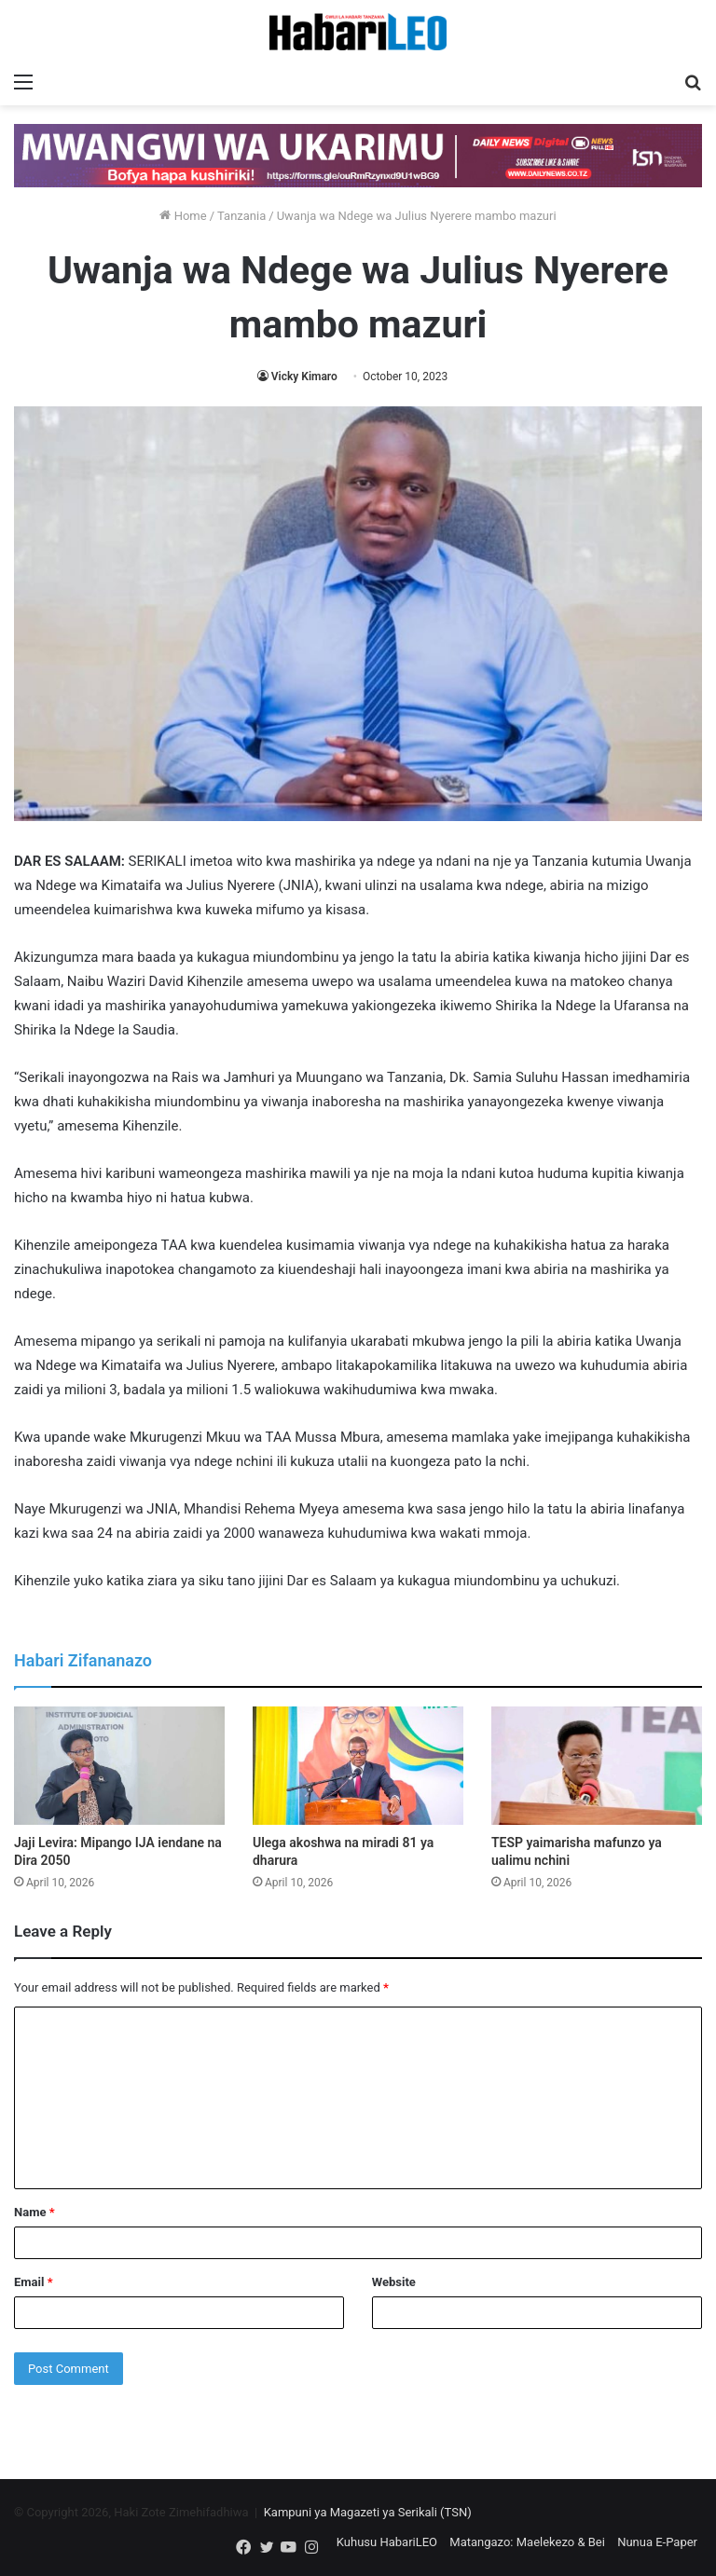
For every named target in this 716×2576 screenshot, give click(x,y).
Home (182, 216)
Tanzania (241, 216)
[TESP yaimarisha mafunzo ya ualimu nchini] (596, 1765)
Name (34, 2212)
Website (394, 2282)
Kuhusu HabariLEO (387, 2542)
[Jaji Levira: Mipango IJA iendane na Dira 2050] (119, 1765)
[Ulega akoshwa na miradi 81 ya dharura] (358, 1765)
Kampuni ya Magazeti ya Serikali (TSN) (368, 2512)
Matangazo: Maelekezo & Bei (527, 2542)
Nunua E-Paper (657, 2542)
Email (33, 2282)
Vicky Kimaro (304, 376)
